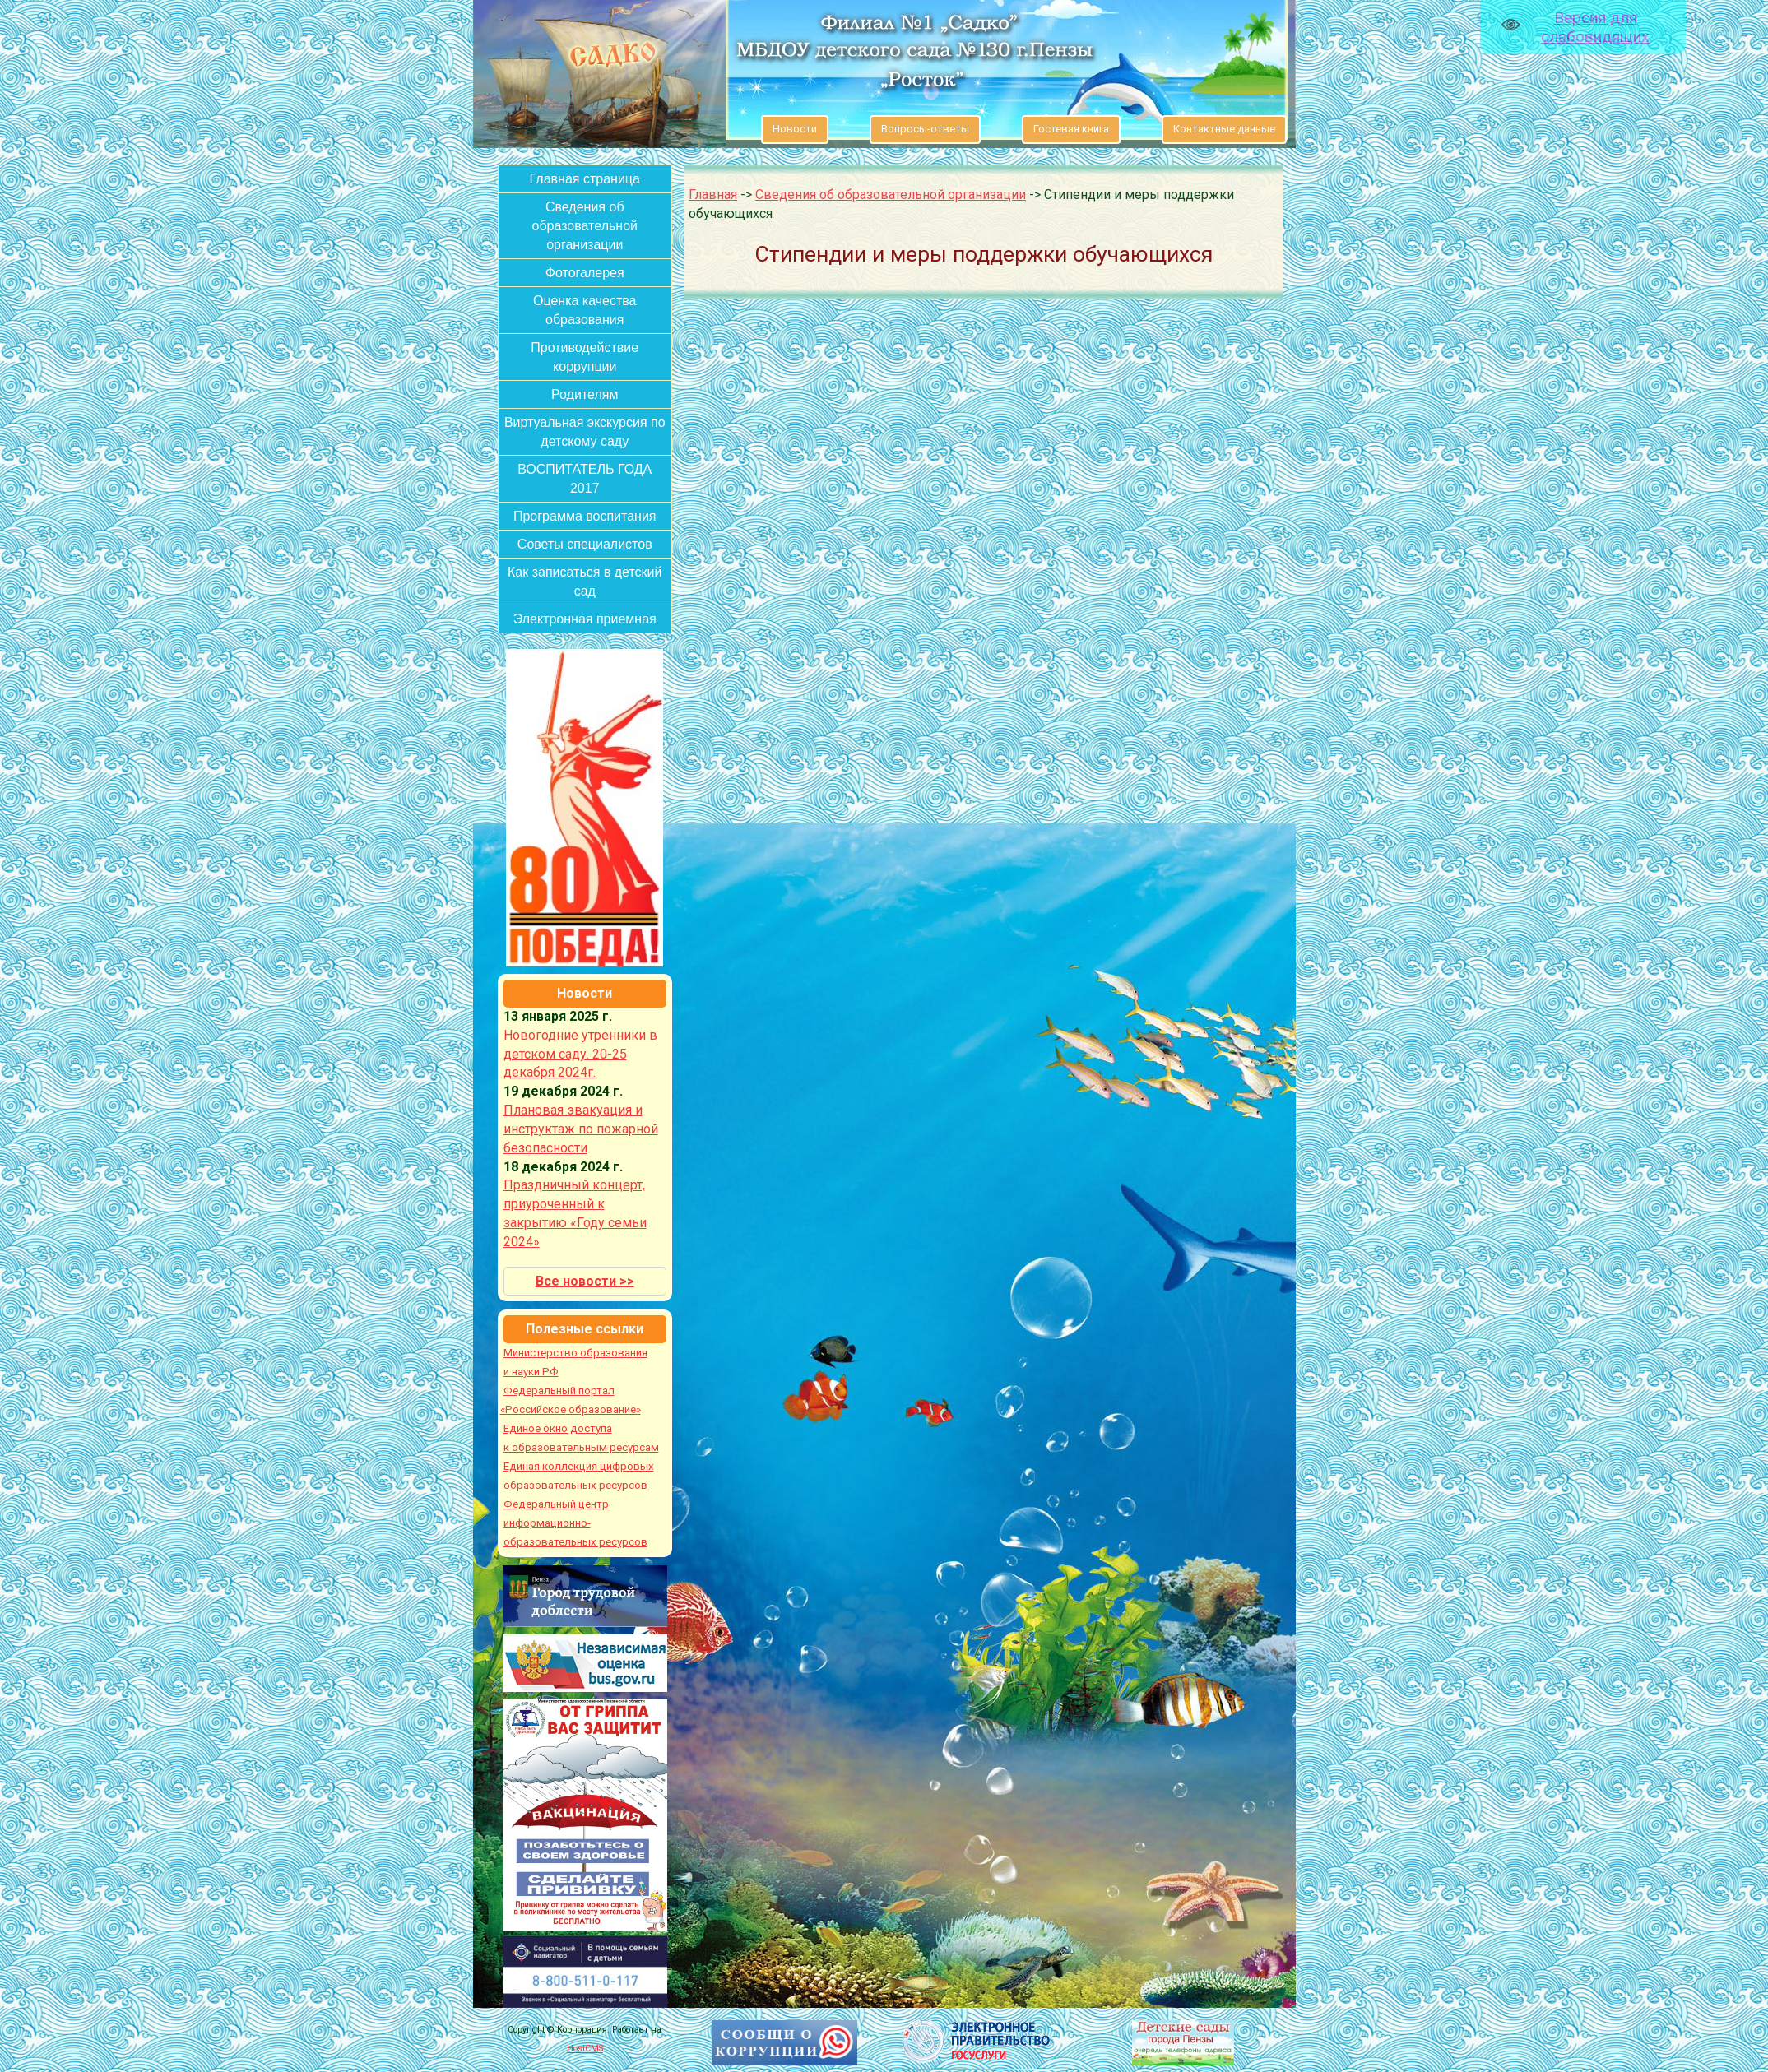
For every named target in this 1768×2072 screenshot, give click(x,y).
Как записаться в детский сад (585, 581)
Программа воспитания (585, 516)
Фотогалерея (584, 273)
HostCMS (585, 2048)
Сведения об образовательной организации (585, 226)
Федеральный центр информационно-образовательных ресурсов (575, 1523)
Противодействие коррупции (584, 357)
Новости (795, 129)
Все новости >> (585, 1281)
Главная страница (585, 179)
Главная (713, 194)
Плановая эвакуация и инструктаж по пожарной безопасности (580, 1129)
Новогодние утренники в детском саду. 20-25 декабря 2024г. (580, 1054)
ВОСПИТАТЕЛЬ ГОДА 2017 (584, 478)
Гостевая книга (1071, 129)
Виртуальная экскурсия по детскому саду (585, 431)
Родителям (584, 394)
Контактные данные (1224, 129)
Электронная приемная (585, 619)
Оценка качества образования (585, 310)
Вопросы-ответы (925, 129)
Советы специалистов (584, 544)
